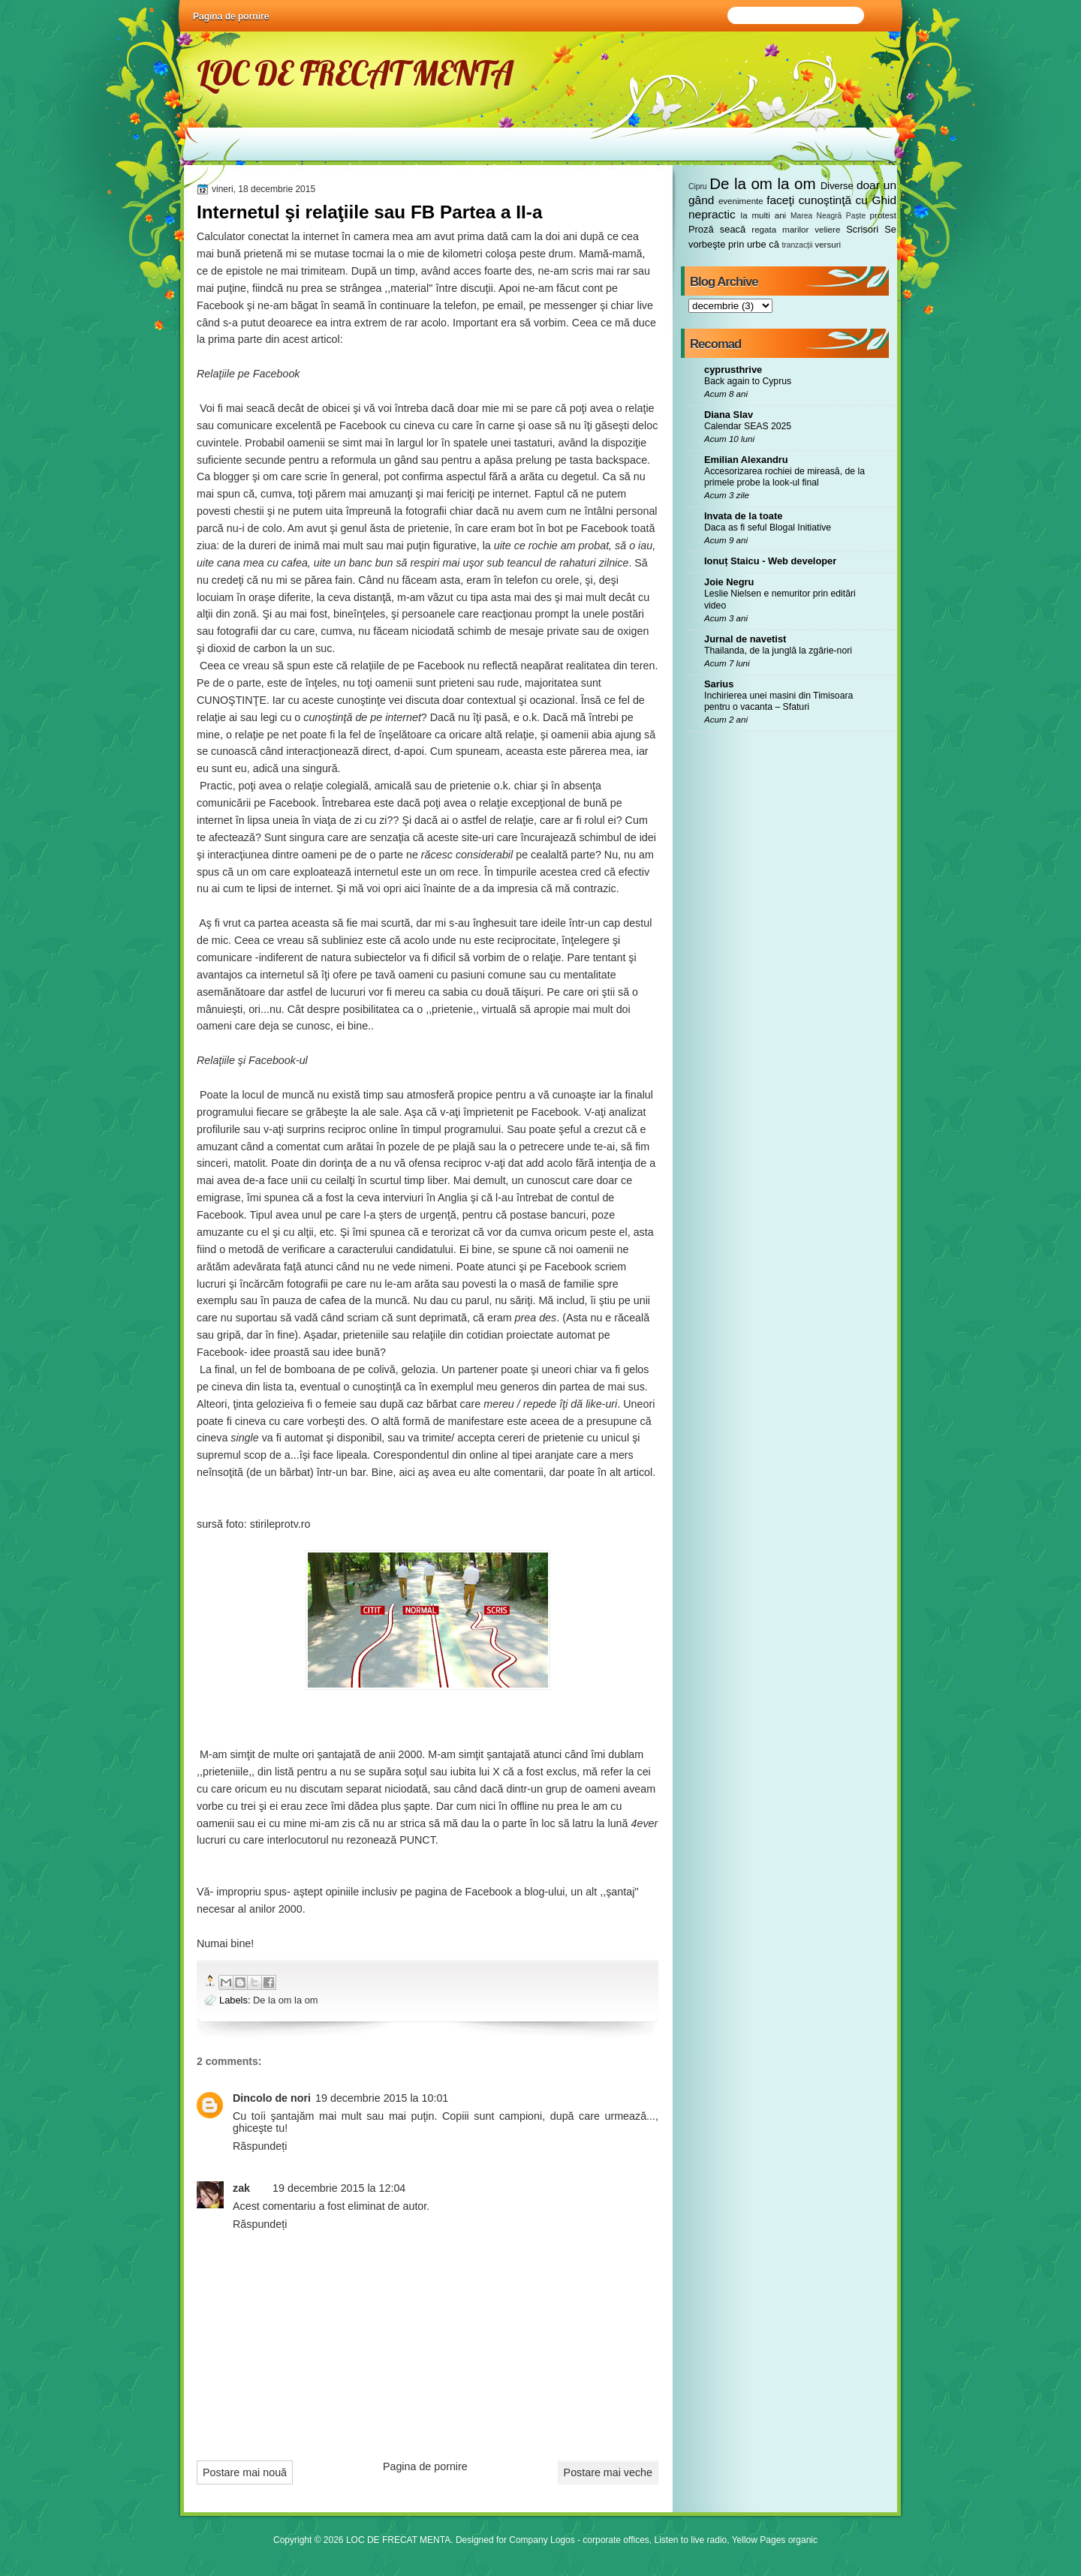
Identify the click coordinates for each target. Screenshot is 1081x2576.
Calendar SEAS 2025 (747, 426)
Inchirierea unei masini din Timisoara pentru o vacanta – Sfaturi (778, 701)
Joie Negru (729, 582)
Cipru (697, 186)
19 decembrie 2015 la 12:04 (339, 2188)
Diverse (837, 185)
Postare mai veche (608, 2472)
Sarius (718, 684)
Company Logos (541, 2540)
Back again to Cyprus (747, 381)
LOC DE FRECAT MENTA (355, 73)
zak (241, 2188)
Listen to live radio (691, 2540)
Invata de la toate (743, 516)
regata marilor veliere (795, 229)
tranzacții (796, 245)
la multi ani (764, 215)
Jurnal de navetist (745, 639)
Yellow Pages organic (775, 2540)
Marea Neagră (816, 216)
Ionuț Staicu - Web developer (770, 561)
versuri (828, 244)
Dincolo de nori (272, 2098)
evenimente (740, 201)
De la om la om (285, 2000)
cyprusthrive (733, 369)
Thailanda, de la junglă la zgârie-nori (778, 650)
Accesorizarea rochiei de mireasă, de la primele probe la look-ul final (784, 477)
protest (883, 215)
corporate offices (616, 2540)
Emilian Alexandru (746, 459)
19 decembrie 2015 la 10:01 (381, 2098)
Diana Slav (728, 414)
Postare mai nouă (245, 2472)
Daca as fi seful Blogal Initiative (767, 527)
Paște (856, 216)
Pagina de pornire (231, 16)
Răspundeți (260, 2146)
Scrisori (862, 229)
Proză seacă (716, 229)
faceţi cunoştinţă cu (817, 200)
